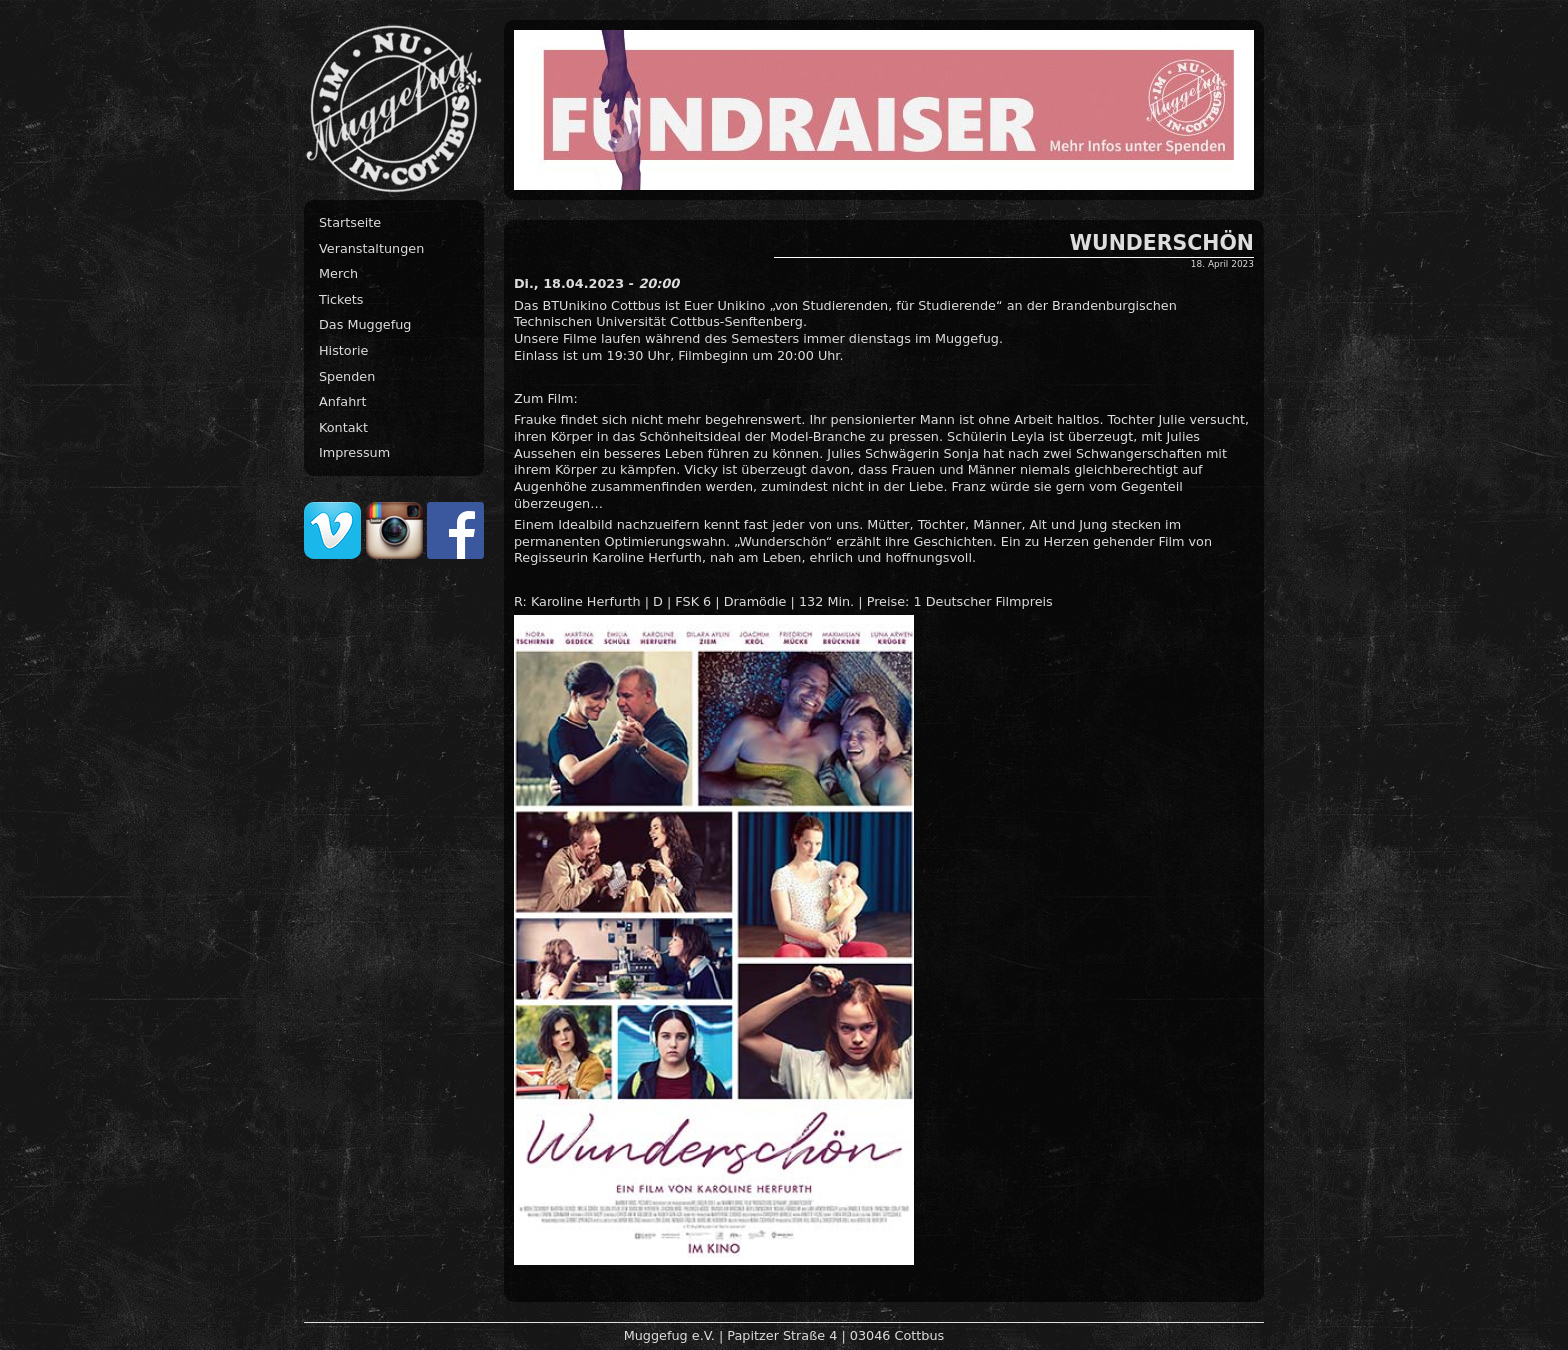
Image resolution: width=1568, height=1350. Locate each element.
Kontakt (343, 427)
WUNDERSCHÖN (1162, 243)
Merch (338, 273)
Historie (343, 350)
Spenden (347, 376)
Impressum (354, 452)
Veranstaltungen (371, 248)
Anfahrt (343, 401)
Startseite (350, 222)
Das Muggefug (365, 324)
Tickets (341, 299)
